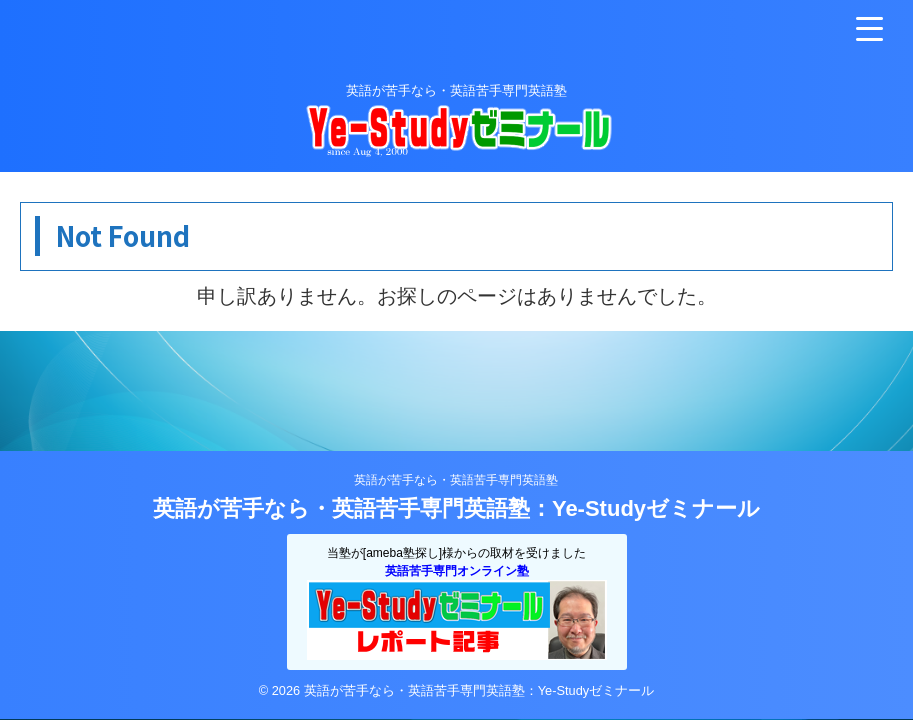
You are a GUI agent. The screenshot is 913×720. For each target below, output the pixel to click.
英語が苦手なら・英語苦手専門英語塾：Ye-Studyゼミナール (456, 508)
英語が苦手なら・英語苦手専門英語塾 (456, 480)
